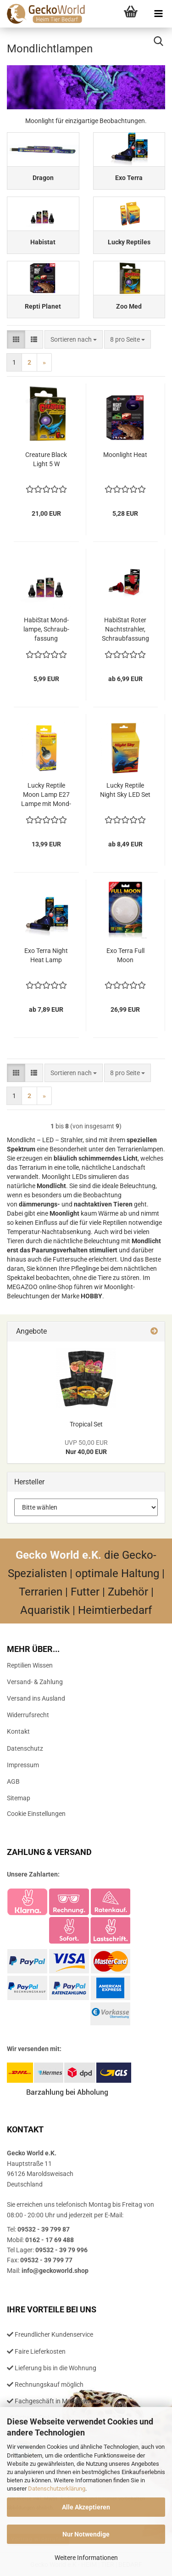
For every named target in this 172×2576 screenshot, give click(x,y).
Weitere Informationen (86, 2557)
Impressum (23, 1765)
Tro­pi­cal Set (86, 1424)
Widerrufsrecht (28, 1715)
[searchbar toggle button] (158, 41)
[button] (16, 339)
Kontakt (18, 1731)
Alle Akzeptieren (86, 2507)
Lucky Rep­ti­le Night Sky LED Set (125, 790)
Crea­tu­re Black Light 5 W (46, 459)
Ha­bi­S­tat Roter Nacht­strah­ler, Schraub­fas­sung (125, 629)
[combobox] (73, 339)
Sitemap (18, 1798)
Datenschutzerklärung (56, 2488)
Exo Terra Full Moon (125, 955)
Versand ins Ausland (36, 1698)
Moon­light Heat (125, 454)
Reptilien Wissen (30, 1665)
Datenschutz (25, 1748)
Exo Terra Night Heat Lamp (46, 955)
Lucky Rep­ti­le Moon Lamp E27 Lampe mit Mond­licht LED (46, 795)
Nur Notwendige (86, 2534)
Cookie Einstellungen (36, 1813)
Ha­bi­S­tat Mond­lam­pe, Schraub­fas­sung (46, 629)
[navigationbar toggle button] (158, 14)
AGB (13, 1781)
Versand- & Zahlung (35, 1681)
